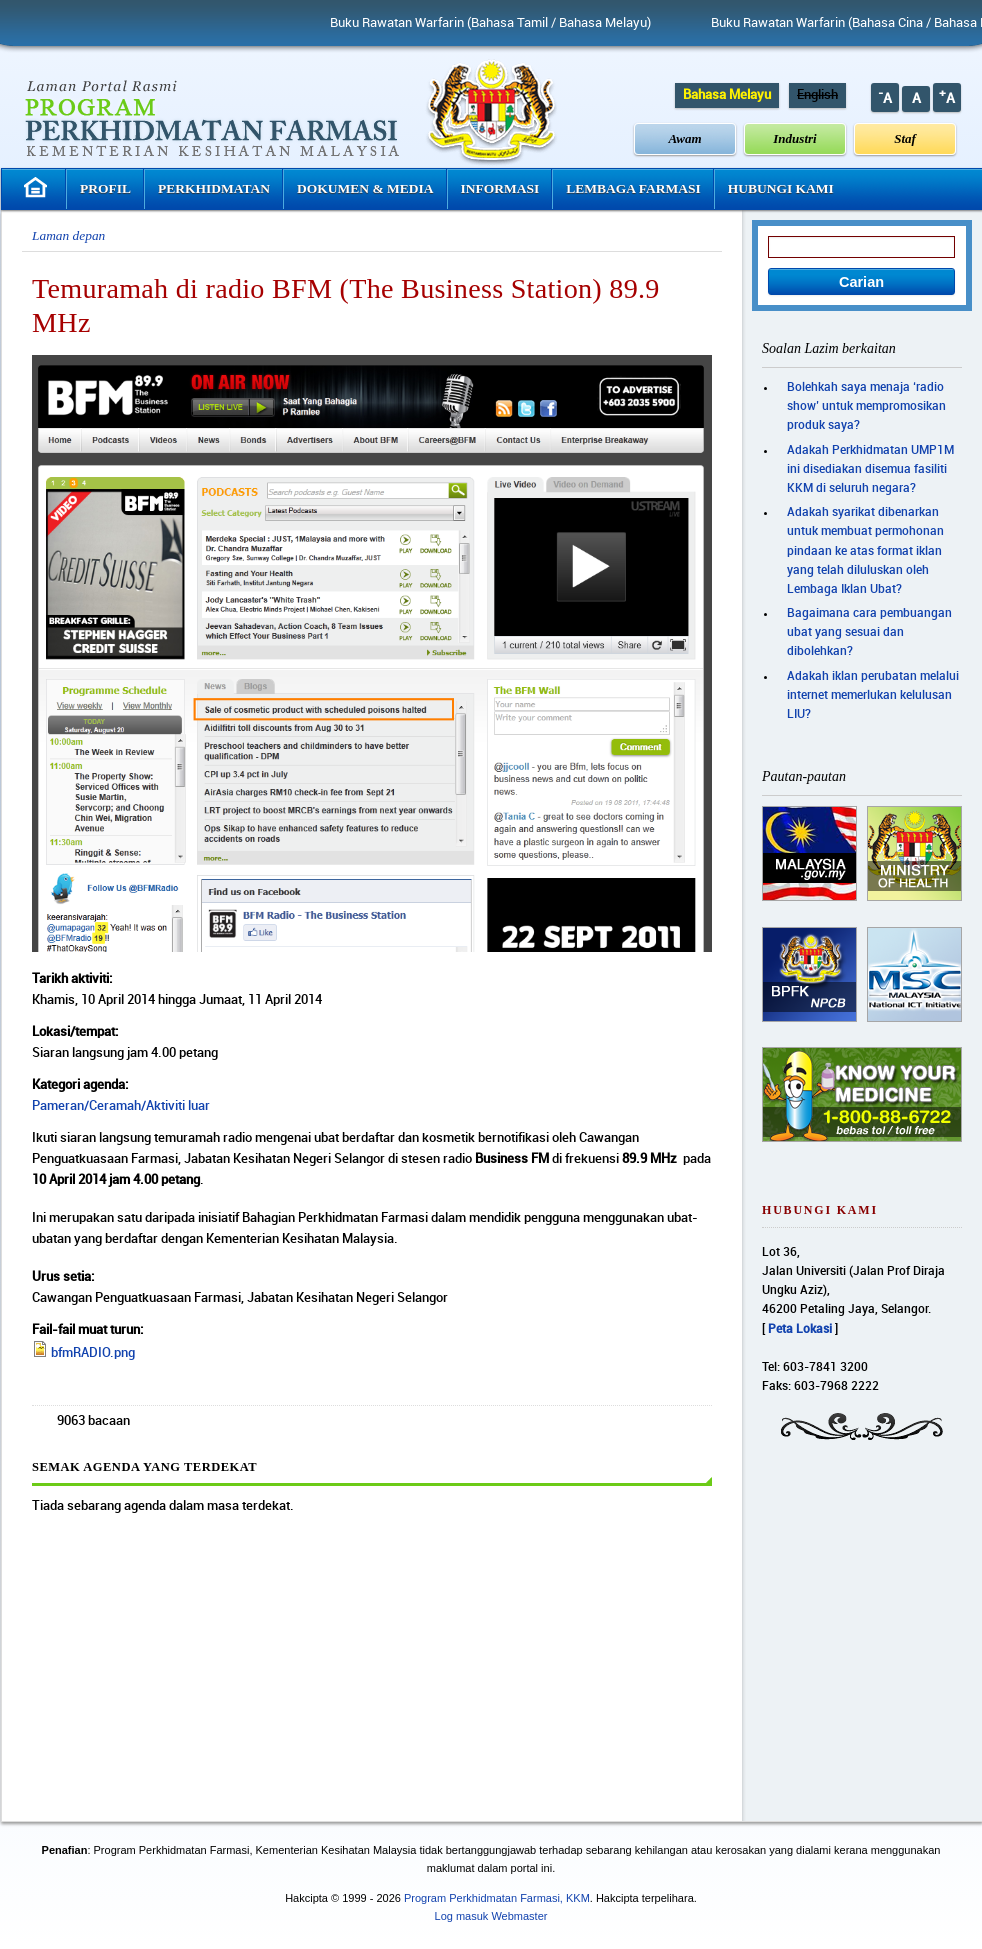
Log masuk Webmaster (491, 1916)
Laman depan (68, 235)
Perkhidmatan (214, 188)
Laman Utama (38, 187)
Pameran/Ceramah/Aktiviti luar (121, 1106)
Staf (905, 138)
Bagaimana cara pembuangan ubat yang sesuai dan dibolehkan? (869, 632)
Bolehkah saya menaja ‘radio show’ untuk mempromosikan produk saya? (866, 406)
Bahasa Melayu (727, 95)
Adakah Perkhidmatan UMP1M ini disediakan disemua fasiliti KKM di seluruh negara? (870, 469)
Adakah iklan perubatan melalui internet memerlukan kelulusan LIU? (873, 695)
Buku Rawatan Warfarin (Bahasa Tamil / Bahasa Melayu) (511, 23)
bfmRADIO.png (93, 1353)
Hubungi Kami (781, 188)
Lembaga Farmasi (633, 188)
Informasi (500, 188)
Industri (794, 138)
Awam (685, 138)
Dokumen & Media (365, 188)
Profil (105, 188)
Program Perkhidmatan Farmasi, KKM (497, 1898)
